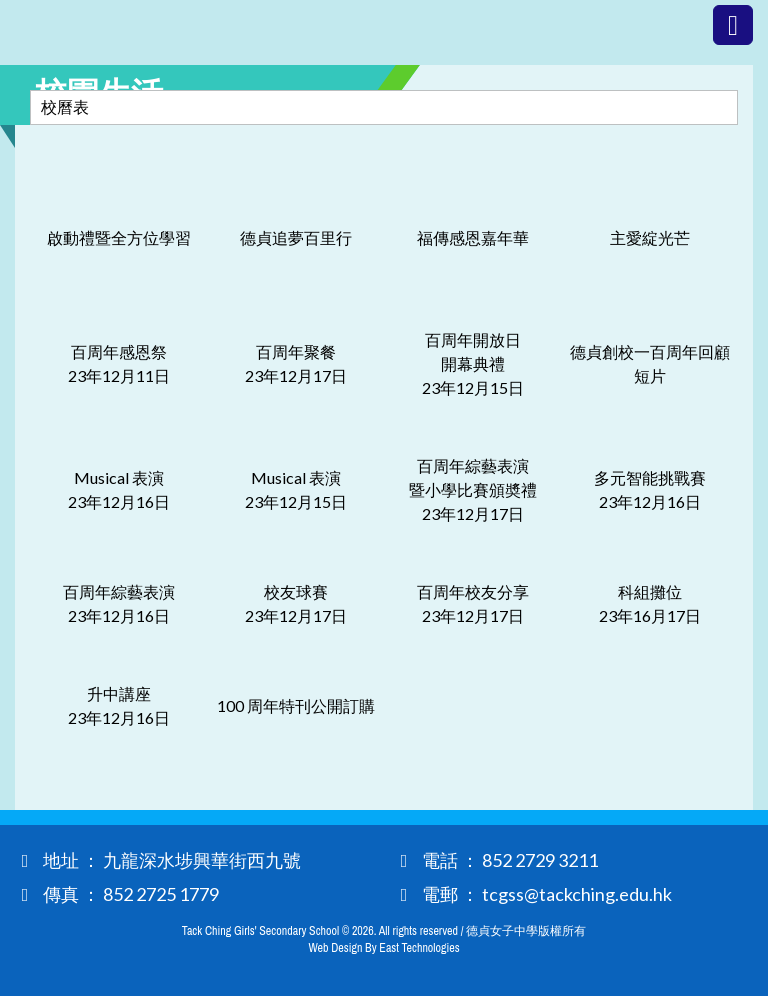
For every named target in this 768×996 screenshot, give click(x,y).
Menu (733, 25)
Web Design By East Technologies (383, 948)
